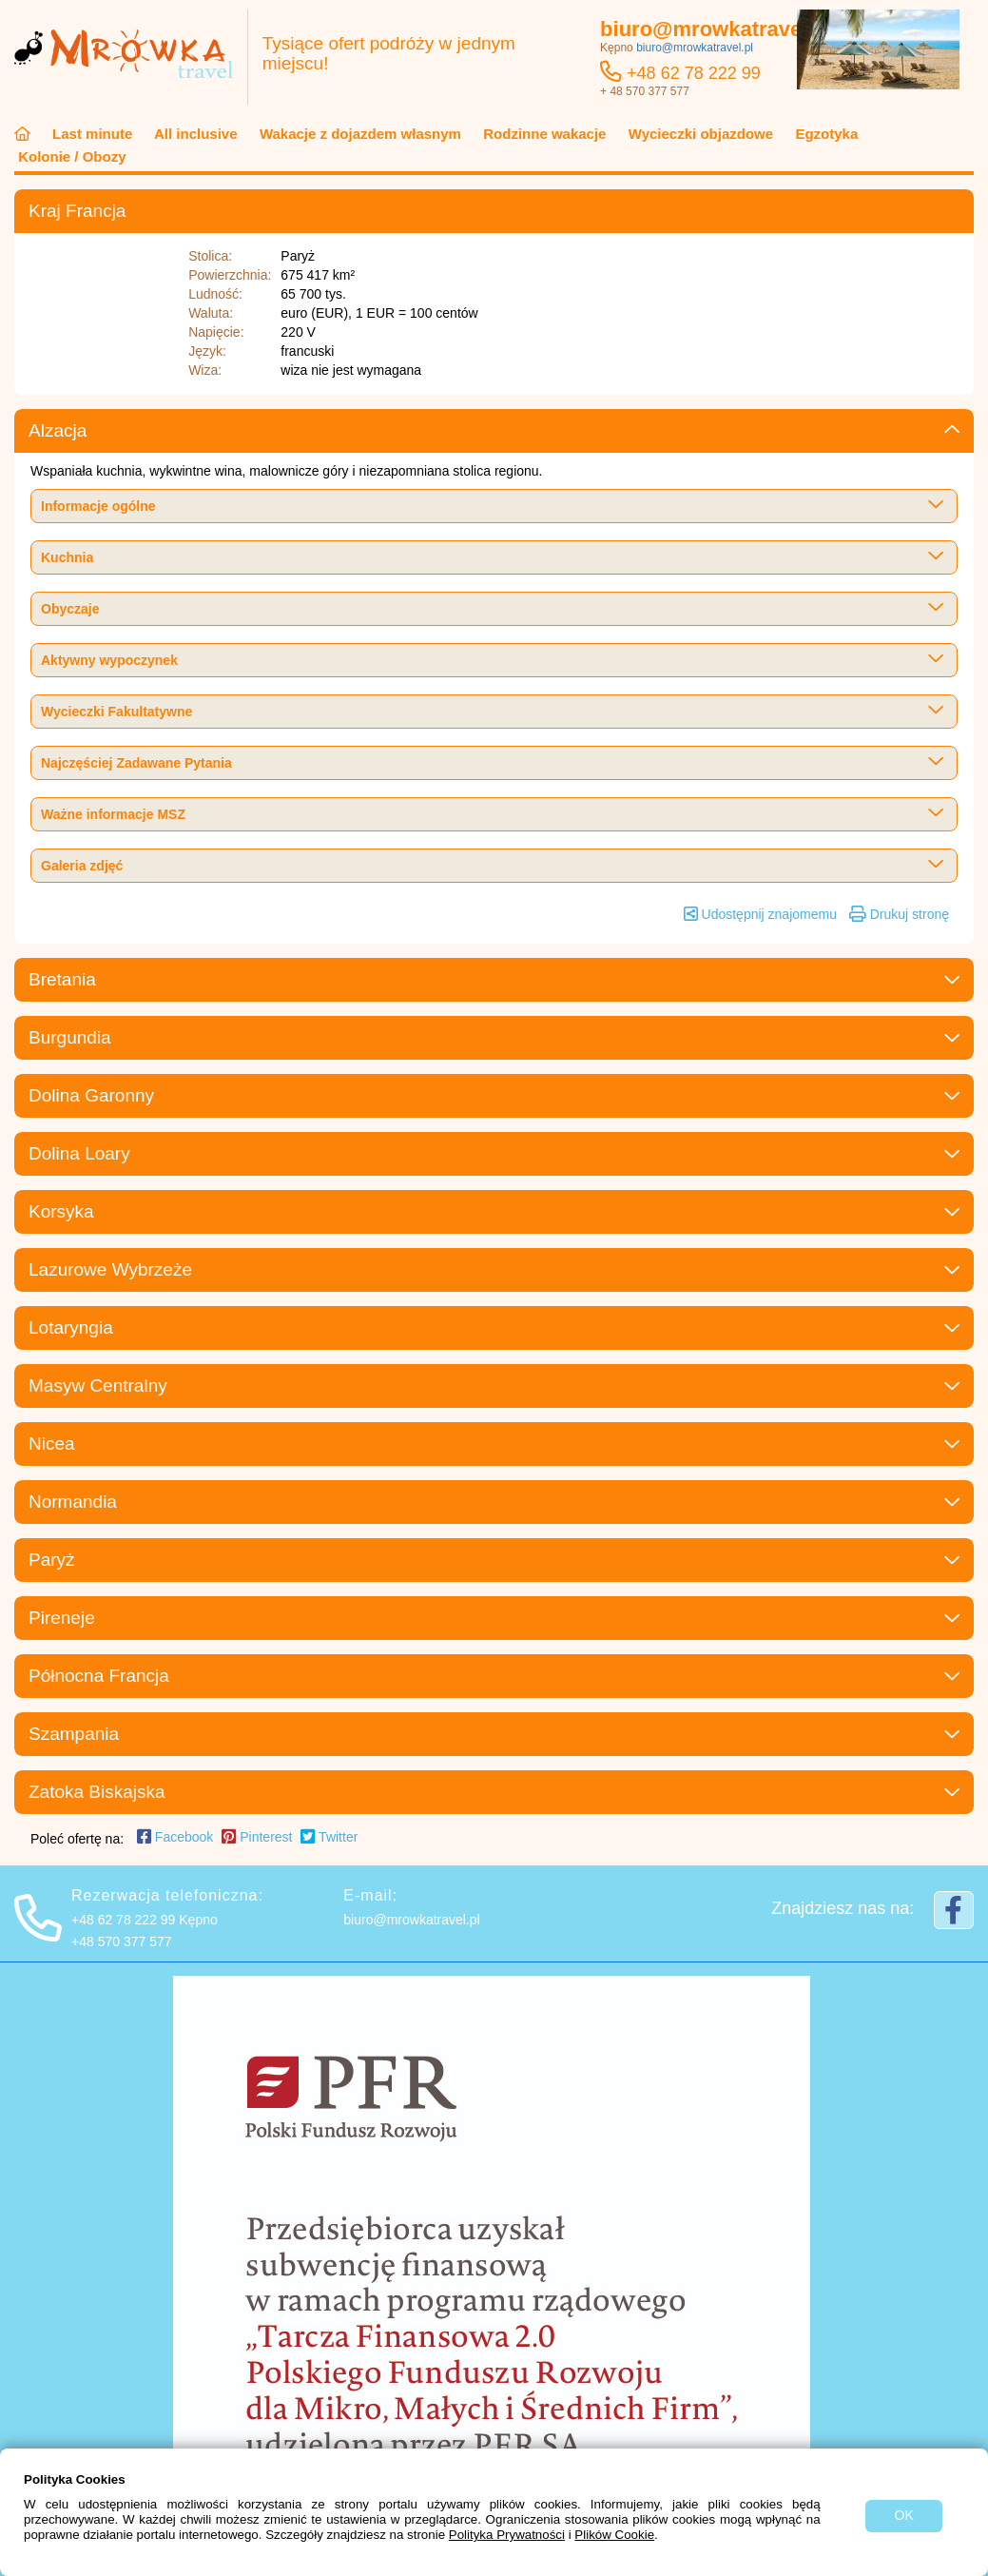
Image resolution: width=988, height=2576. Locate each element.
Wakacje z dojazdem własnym (360, 134)
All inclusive (195, 134)
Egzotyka (824, 134)
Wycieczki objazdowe (701, 134)
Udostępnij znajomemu (760, 914)
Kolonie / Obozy (70, 156)
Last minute (92, 134)
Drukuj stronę (899, 914)
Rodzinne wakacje (544, 134)
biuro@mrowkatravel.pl (719, 29)
